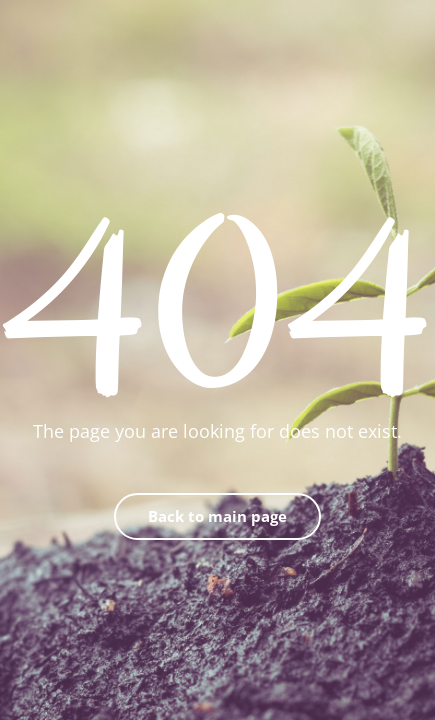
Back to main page (217, 516)
